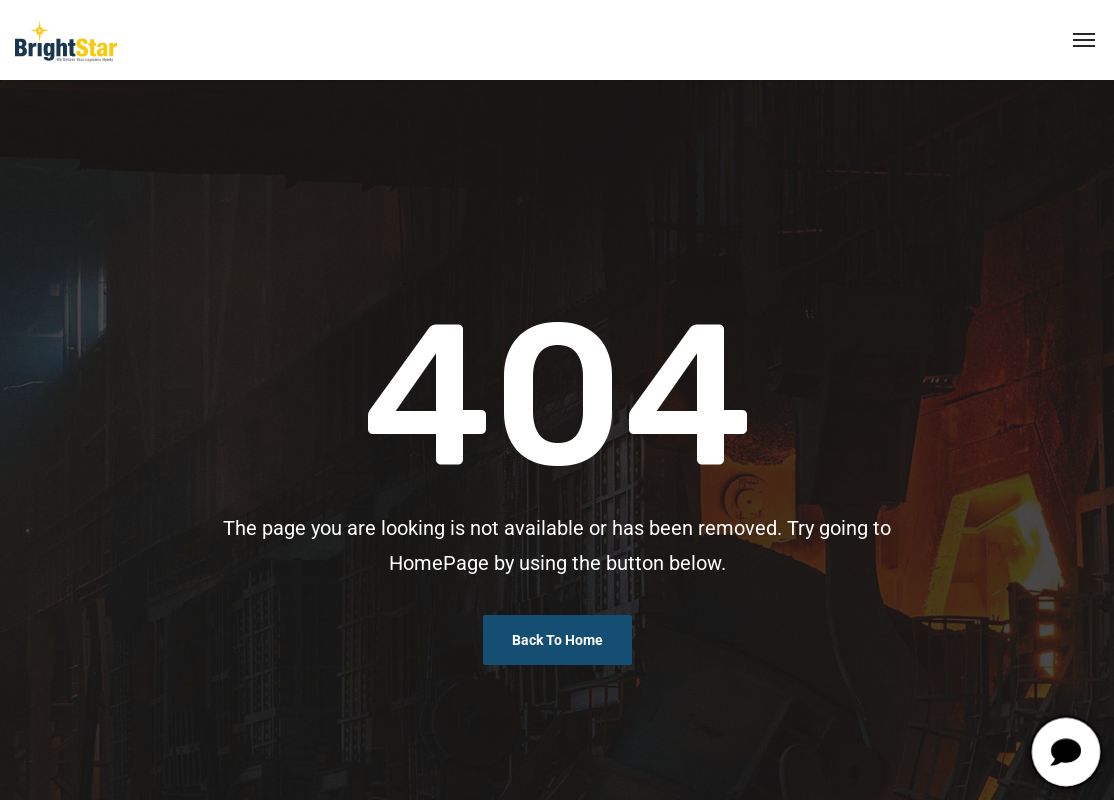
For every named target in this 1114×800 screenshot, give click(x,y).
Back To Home (557, 640)
